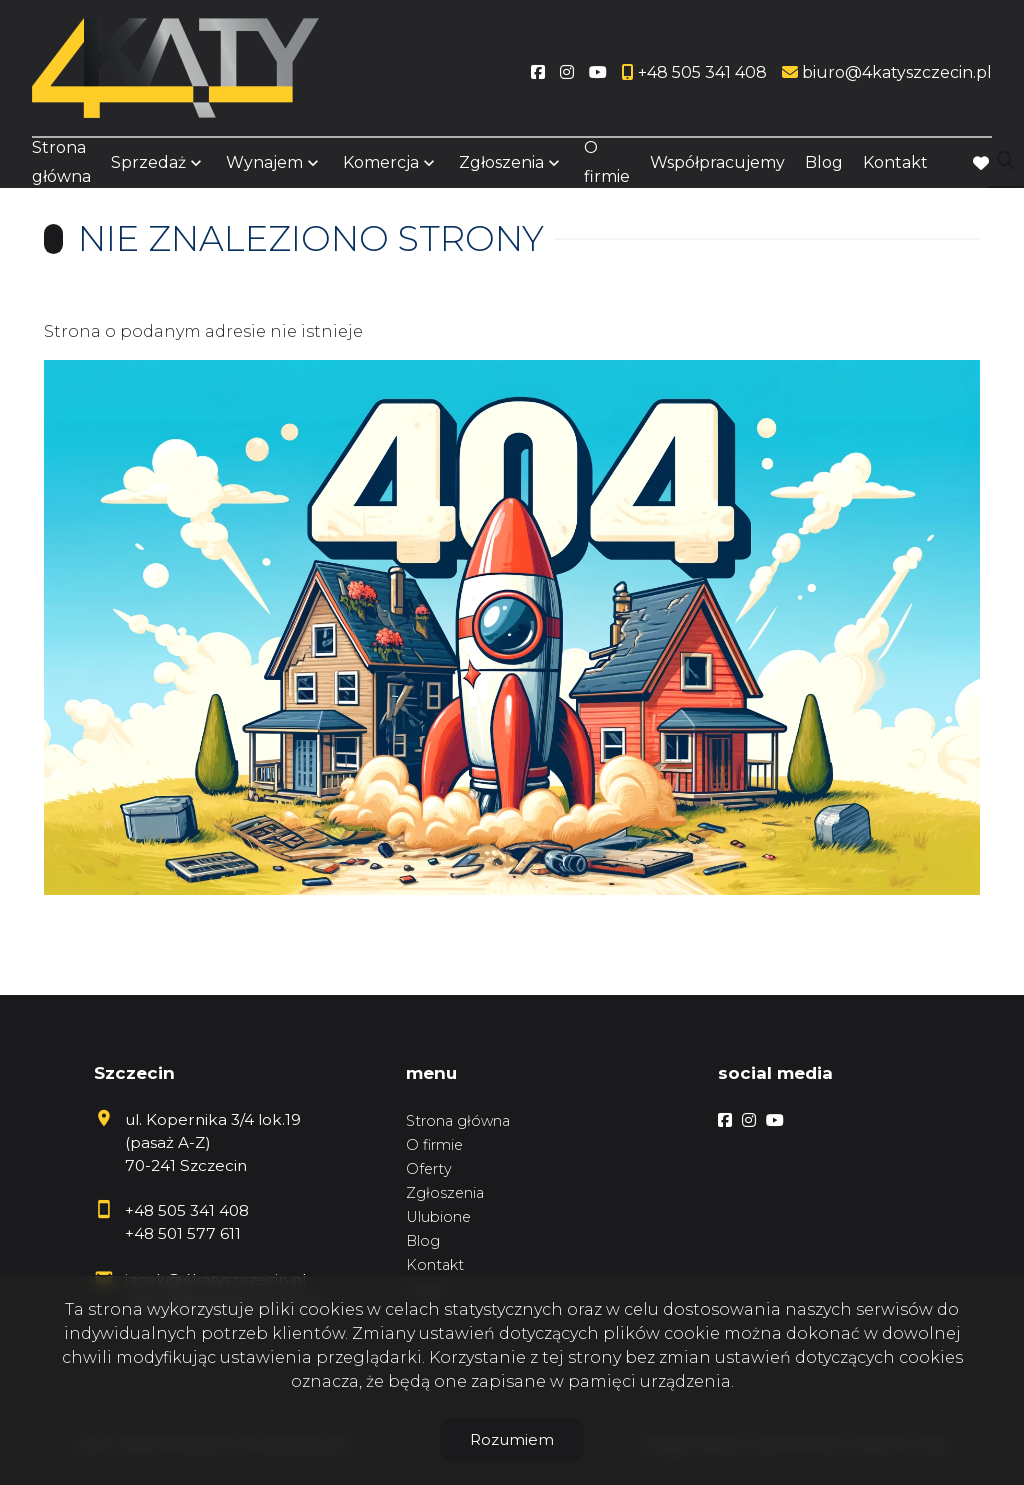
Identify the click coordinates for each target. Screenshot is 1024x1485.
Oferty (429, 1169)
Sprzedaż (148, 162)
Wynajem (264, 162)
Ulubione (438, 1217)
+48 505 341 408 (187, 1210)
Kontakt (895, 162)
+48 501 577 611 (183, 1233)
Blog (824, 162)
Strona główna (61, 162)
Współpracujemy (717, 162)
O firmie (607, 162)
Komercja (381, 162)
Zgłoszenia (501, 162)
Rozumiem (512, 1439)
